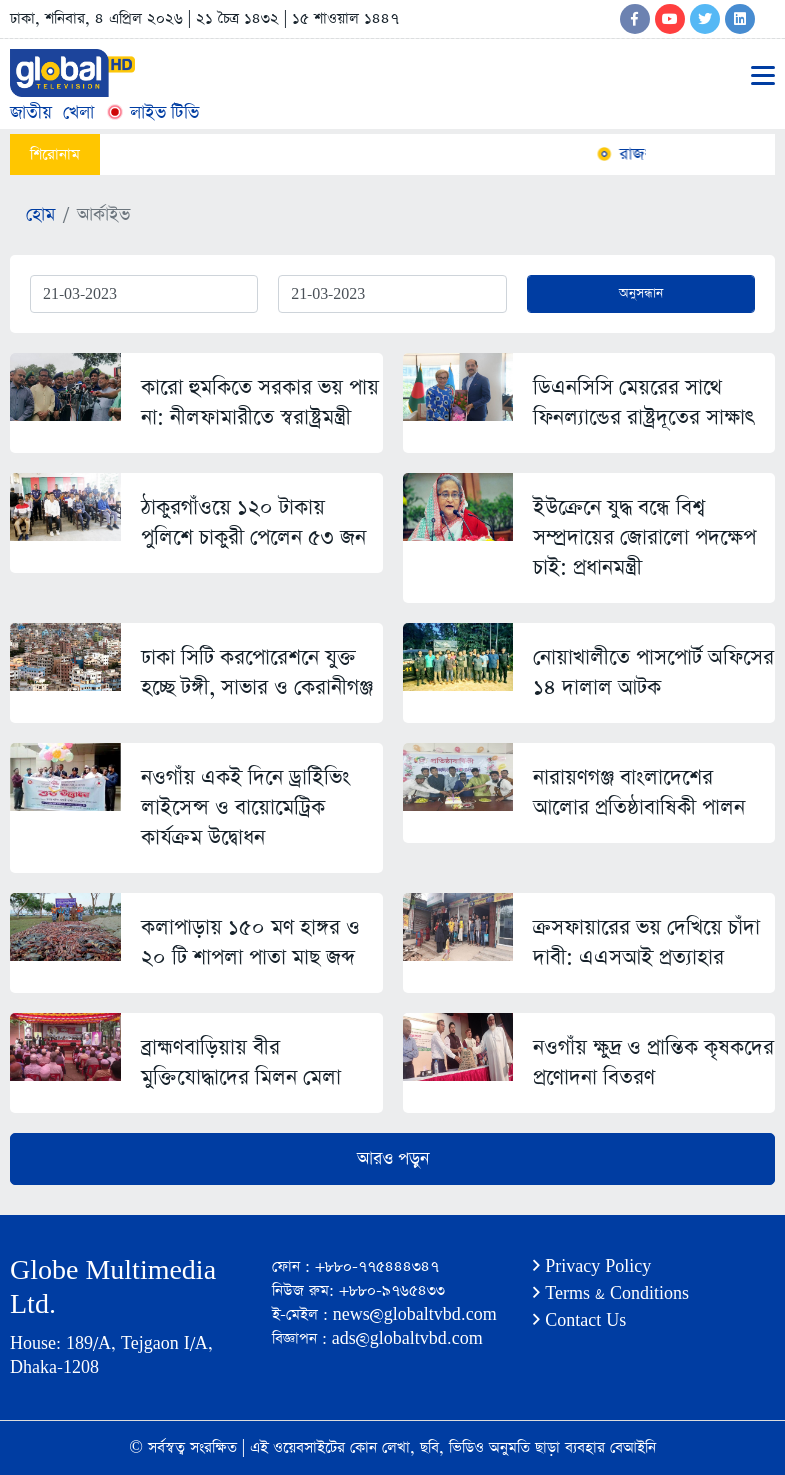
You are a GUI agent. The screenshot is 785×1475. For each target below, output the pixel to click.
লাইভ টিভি (152, 112)
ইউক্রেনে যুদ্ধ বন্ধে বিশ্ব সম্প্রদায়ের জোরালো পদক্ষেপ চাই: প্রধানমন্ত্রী (644, 537)
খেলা (78, 112)
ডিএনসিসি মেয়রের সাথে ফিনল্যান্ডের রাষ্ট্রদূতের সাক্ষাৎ (643, 402)
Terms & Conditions (611, 1293)
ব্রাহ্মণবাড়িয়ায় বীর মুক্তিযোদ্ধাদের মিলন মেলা (241, 1062)
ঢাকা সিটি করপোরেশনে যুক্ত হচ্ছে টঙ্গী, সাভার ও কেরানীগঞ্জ (257, 672)
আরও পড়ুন (393, 1159)
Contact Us (579, 1320)
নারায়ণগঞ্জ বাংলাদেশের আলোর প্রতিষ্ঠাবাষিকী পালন (639, 792)
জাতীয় (31, 112)
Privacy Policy (592, 1266)
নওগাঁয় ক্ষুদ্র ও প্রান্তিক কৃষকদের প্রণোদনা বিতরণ (653, 1062)
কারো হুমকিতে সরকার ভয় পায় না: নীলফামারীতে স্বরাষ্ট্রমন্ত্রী (260, 402)
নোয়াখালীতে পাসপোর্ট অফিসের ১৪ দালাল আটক (653, 672)
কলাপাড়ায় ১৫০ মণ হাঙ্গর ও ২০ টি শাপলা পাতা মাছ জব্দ (250, 942)
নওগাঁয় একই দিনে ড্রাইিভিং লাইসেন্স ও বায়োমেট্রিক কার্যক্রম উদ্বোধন (245, 807)
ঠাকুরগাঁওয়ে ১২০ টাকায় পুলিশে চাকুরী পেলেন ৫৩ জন (253, 522)
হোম (40, 215)
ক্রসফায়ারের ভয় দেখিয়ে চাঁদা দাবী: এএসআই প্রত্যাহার (646, 942)
